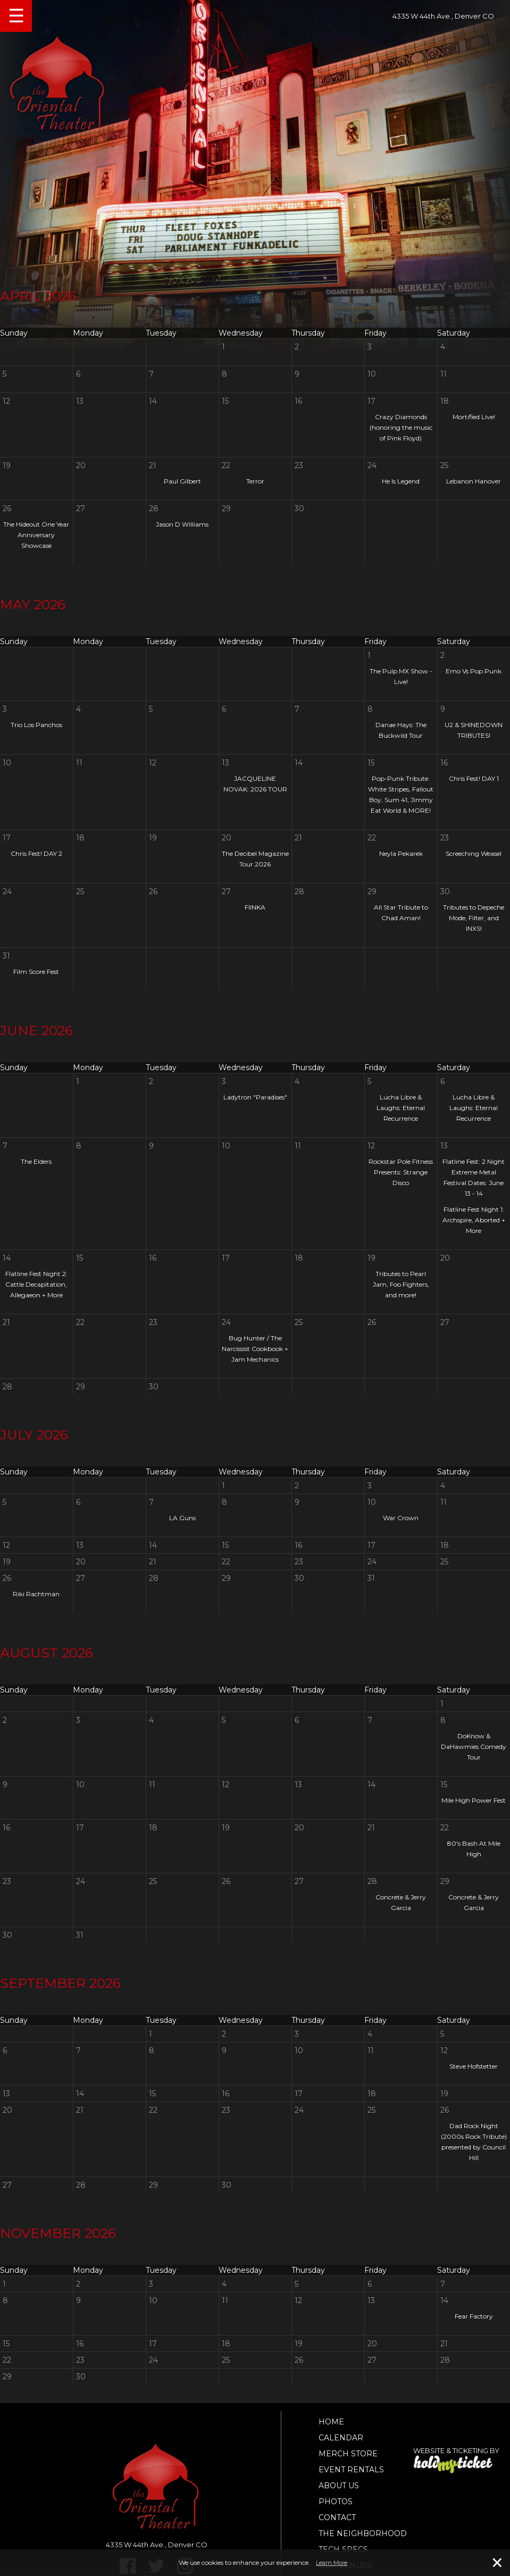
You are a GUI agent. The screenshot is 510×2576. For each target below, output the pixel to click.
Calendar (341, 2437)
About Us (339, 2485)
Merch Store (348, 2453)
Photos (336, 2501)
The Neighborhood (363, 2533)
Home (331, 2422)
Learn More (331, 2562)
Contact (337, 2517)
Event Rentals (351, 2469)
